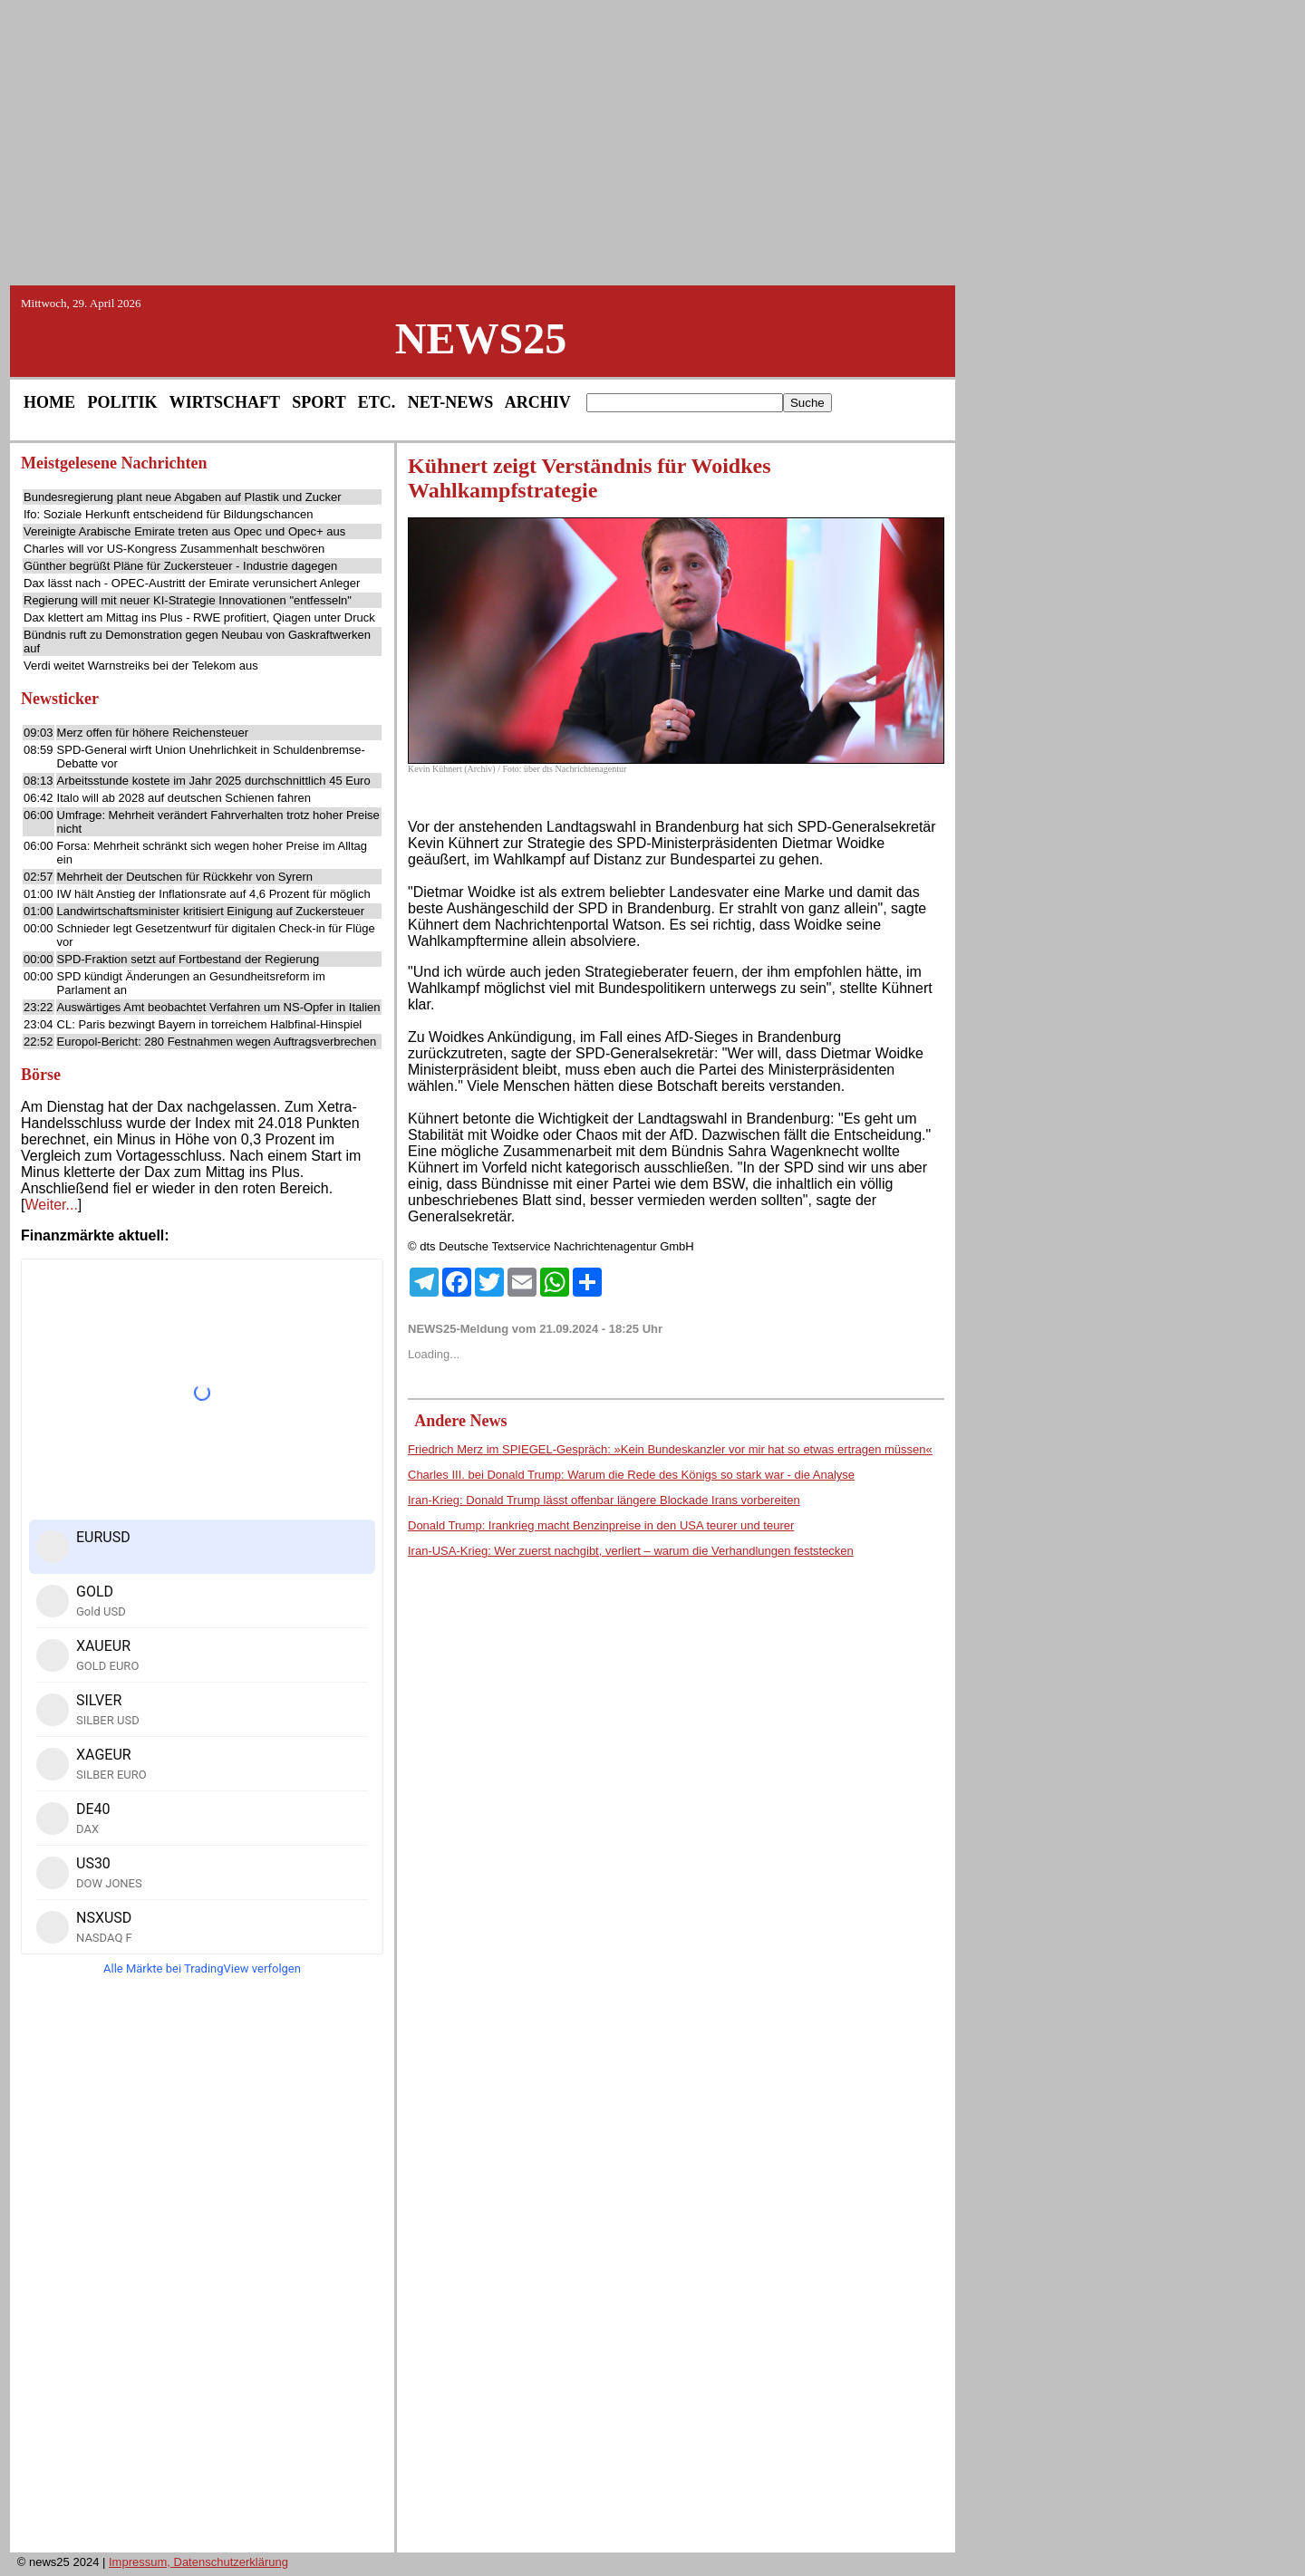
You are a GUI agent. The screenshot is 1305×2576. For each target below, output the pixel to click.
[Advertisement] (652, 141)
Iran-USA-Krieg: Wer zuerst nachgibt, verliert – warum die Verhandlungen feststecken (631, 1551)
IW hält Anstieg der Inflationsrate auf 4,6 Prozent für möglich (214, 894)
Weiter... (50, 1204)
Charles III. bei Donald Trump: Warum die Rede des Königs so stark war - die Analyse (631, 1474)
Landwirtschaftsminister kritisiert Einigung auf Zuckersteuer (211, 911)
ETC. (377, 402)
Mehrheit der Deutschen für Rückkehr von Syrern (185, 876)
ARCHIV (538, 402)
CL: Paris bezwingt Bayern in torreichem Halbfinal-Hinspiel (209, 1024)
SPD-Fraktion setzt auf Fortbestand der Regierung (188, 959)
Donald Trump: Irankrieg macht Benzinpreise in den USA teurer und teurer (601, 1525)
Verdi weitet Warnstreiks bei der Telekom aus (141, 665)
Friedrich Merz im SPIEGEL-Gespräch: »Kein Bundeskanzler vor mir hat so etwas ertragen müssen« (670, 1449)
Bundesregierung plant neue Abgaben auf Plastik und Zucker (183, 497)
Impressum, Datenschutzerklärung (198, 2562)
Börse (41, 1075)
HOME (49, 402)
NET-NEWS (450, 402)
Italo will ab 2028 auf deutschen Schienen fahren (184, 798)
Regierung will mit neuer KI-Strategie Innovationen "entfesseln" (188, 600)
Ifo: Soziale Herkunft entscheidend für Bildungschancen (168, 514)
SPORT (318, 402)
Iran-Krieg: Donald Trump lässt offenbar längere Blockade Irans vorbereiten (604, 1500)
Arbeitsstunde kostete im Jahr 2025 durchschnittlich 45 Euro (214, 780)
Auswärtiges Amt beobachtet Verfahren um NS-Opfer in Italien (219, 1007)
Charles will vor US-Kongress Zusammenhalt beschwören (174, 548)
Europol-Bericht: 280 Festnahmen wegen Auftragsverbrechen (217, 1041)
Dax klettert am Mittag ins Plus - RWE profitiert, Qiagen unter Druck (199, 617)
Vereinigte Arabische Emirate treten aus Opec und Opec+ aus (184, 531)
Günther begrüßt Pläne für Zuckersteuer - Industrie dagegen (180, 566)
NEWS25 (480, 338)
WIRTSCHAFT (224, 402)
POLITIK (123, 402)
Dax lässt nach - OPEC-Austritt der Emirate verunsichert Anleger (192, 583)
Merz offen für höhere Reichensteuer (153, 732)
